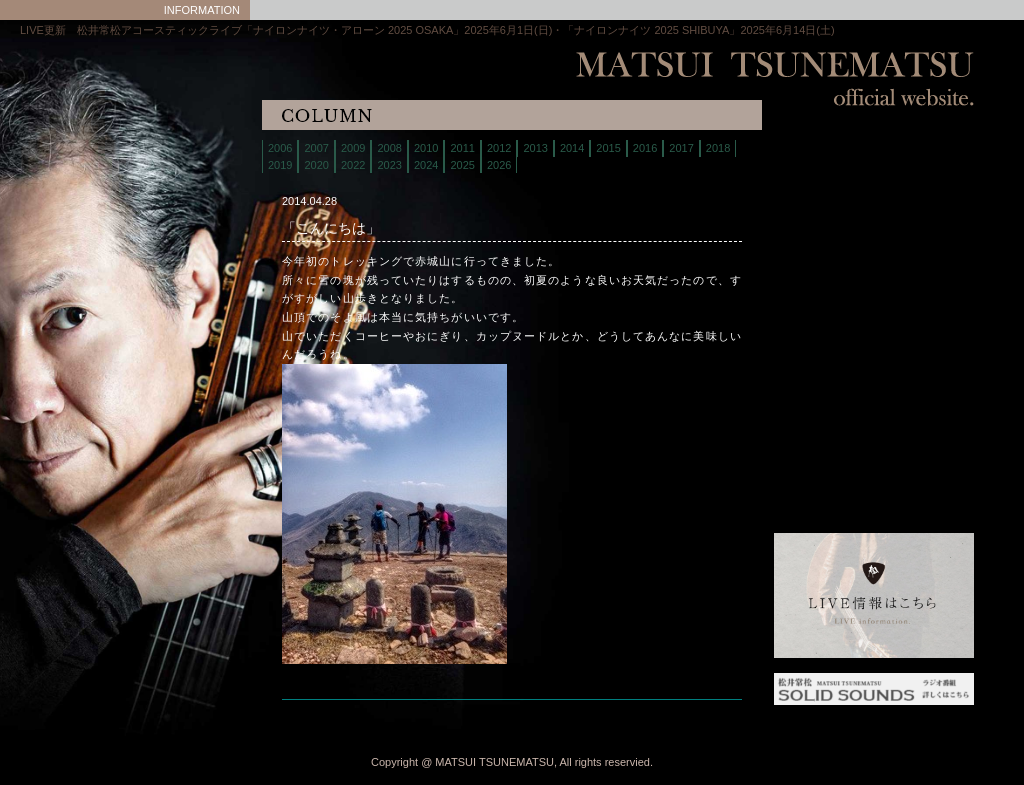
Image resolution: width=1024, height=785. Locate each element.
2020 (316, 165)
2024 (426, 165)
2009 (353, 148)
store (824, 224)
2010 (426, 148)
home (824, 149)
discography (824, 249)
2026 (499, 165)
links (824, 349)
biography (824, 199)
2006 (280, 148)
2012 (499, 148)
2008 (389, 148)
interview (824, 324)
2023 (389, 165)
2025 (462, 165)
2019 (280, 165)
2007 (316, 148)
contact (824, 274)
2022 (353, 165)
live (824, 174)
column (824, 299)
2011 (462, 148)
